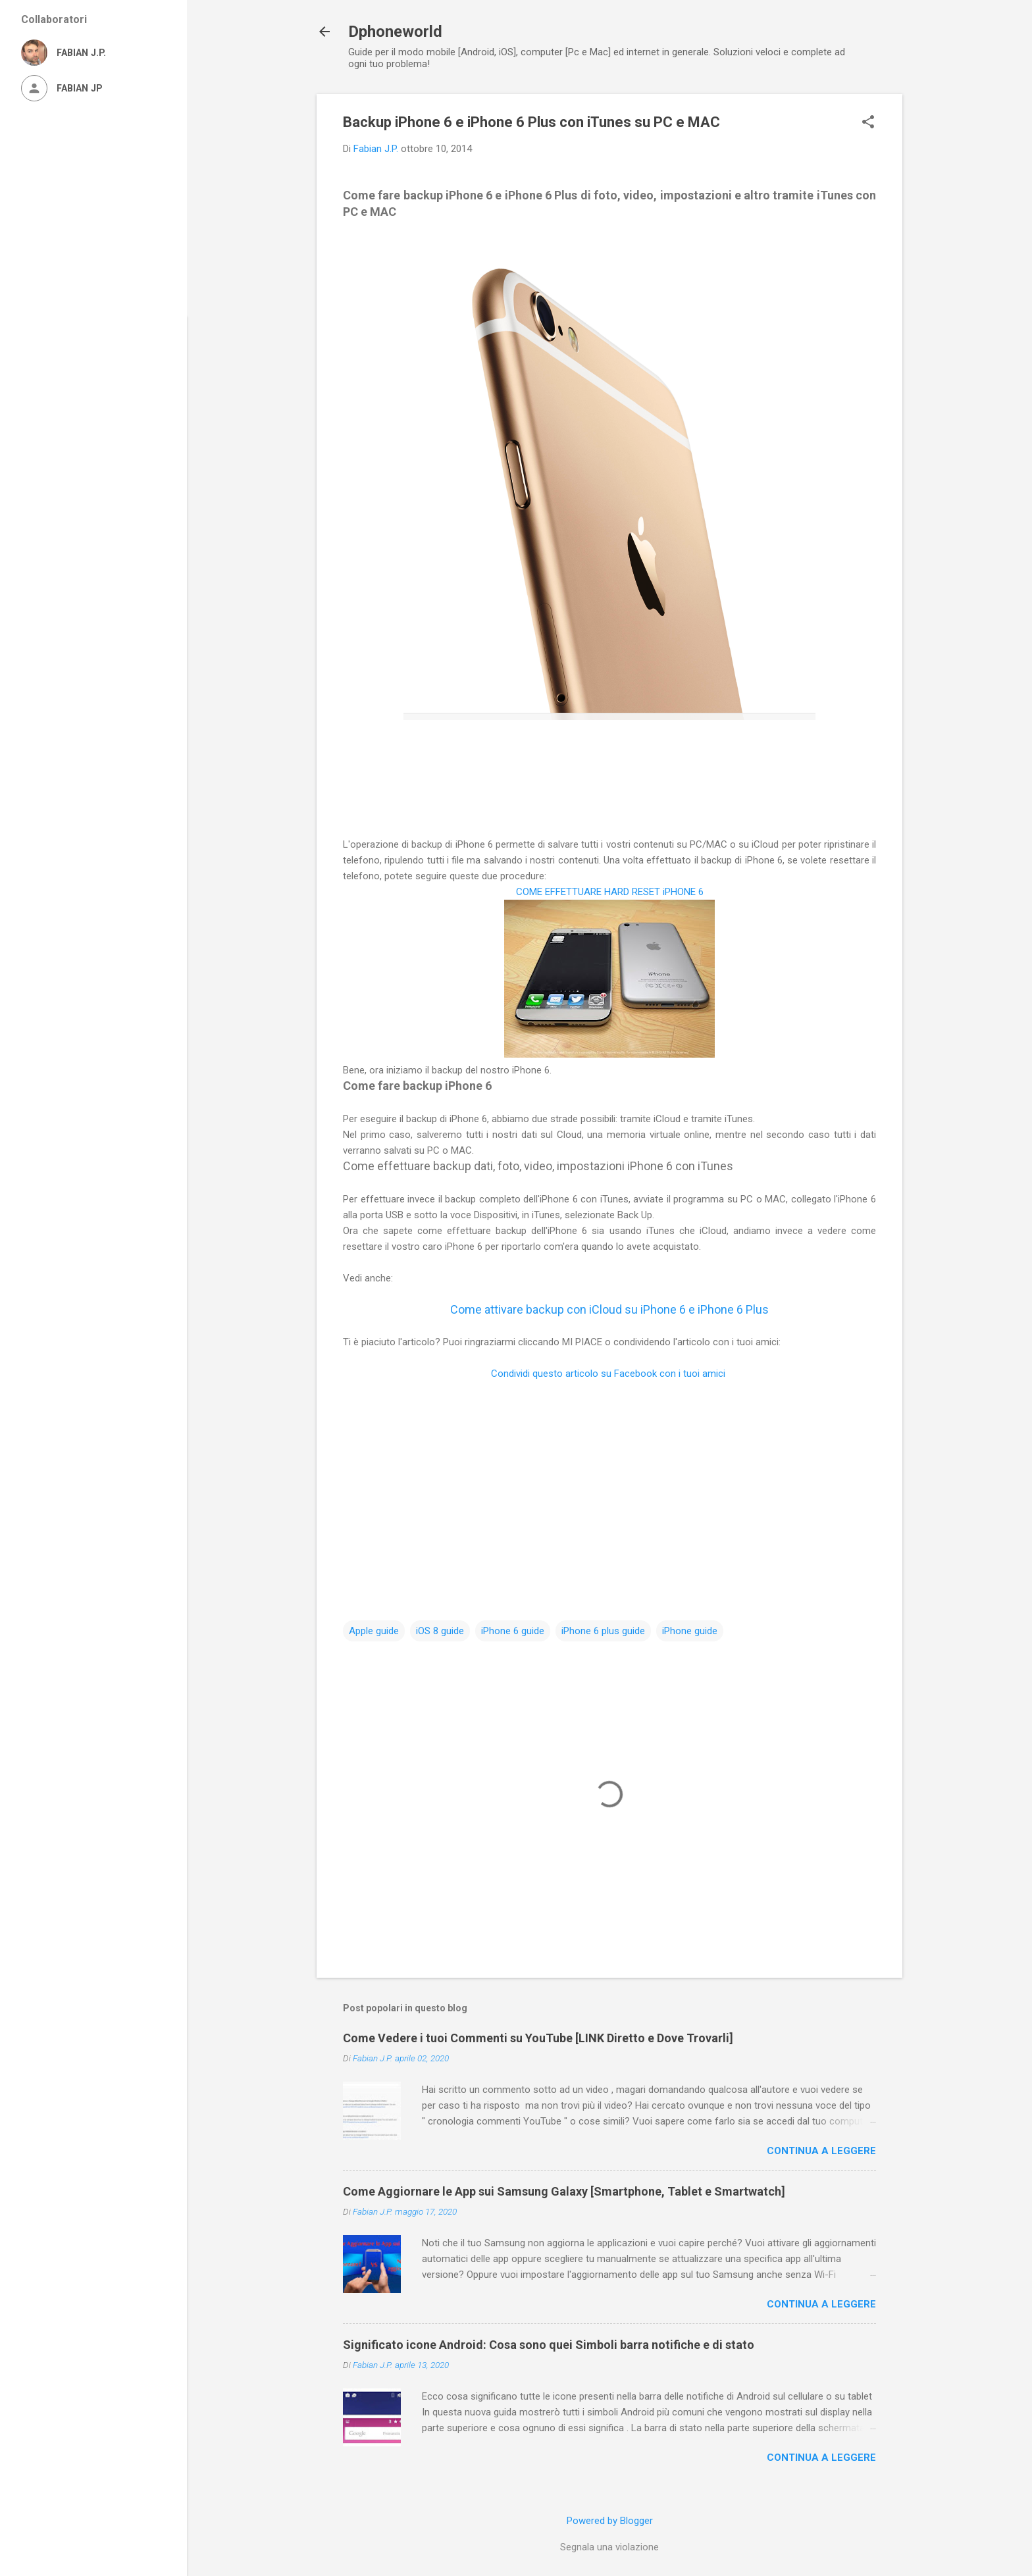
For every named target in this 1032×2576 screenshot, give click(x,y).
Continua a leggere (821, 2151)
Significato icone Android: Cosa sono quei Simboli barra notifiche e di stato (548, 2345)
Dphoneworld (395, 31)
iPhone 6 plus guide (603, 1631)
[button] (868, 123)
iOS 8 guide (440, 1631)
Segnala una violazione (609, 2547)
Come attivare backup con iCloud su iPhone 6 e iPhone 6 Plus (609, 1309)
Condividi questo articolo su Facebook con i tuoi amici (609, 1373)
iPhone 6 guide (512, 1631)
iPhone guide (689, 1631)
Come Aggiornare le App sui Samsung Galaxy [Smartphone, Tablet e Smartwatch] (564, 2191)
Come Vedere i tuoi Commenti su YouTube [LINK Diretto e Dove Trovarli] (538, 2038)
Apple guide (374, 1631)
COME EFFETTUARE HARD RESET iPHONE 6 (610, 892)
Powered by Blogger (610, 2521)
